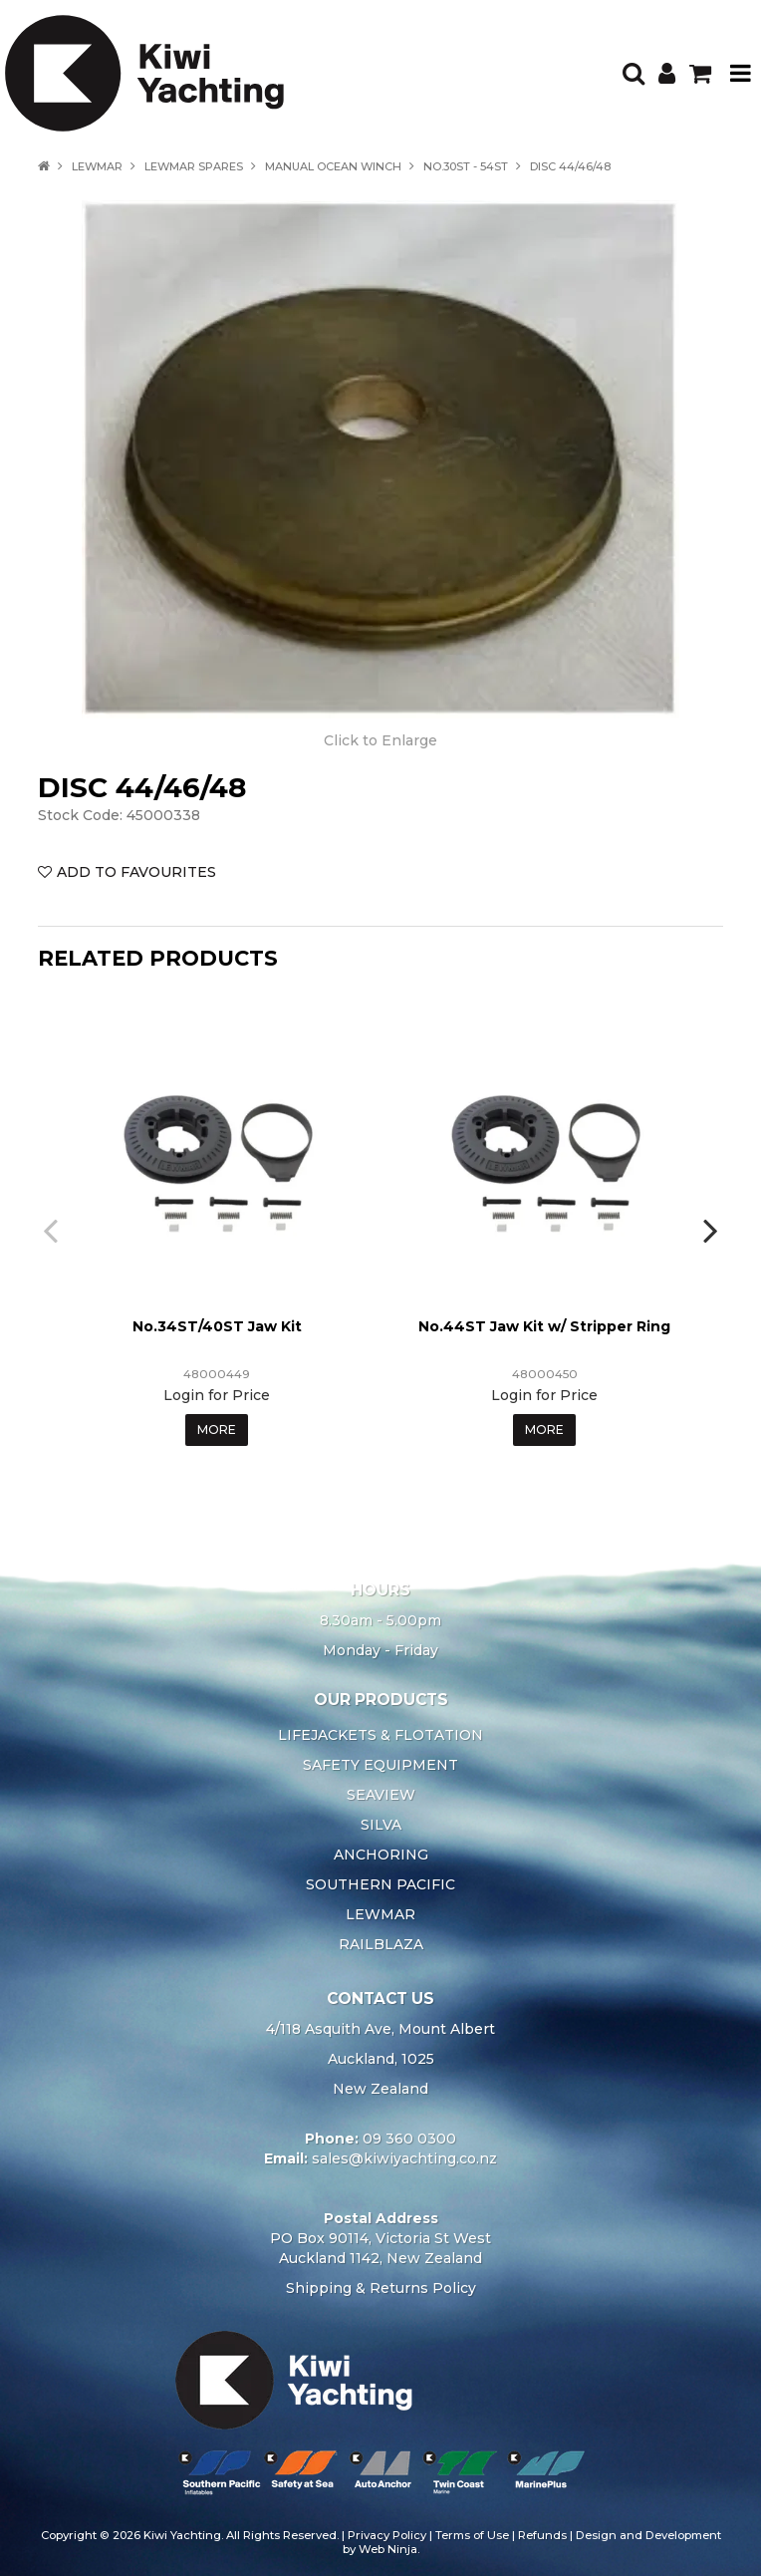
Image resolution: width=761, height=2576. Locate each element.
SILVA (381, 1825)
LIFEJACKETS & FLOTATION (380, 1735)
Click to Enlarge (380, 740)
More (216, 1429)
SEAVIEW (381, 1795)
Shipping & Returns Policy (381, 2288)
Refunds (542, 2535)
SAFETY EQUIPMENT (380, 1765)
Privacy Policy (387, 2535)
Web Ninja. (389, 2549)
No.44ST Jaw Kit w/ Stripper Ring (544, 1326)
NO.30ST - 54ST (465, 166)
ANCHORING (381, 1854)
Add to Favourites (136, 872)
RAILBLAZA (381, 1944)
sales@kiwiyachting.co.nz (404, 2158)
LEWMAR (97, 166)
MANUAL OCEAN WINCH (333, 166)
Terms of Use (472, 2535)
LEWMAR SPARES (193, 166)
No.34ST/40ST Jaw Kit (217, 1326)
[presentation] (53, 1230)
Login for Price (216, 1395)
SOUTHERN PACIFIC (380, 1884)
